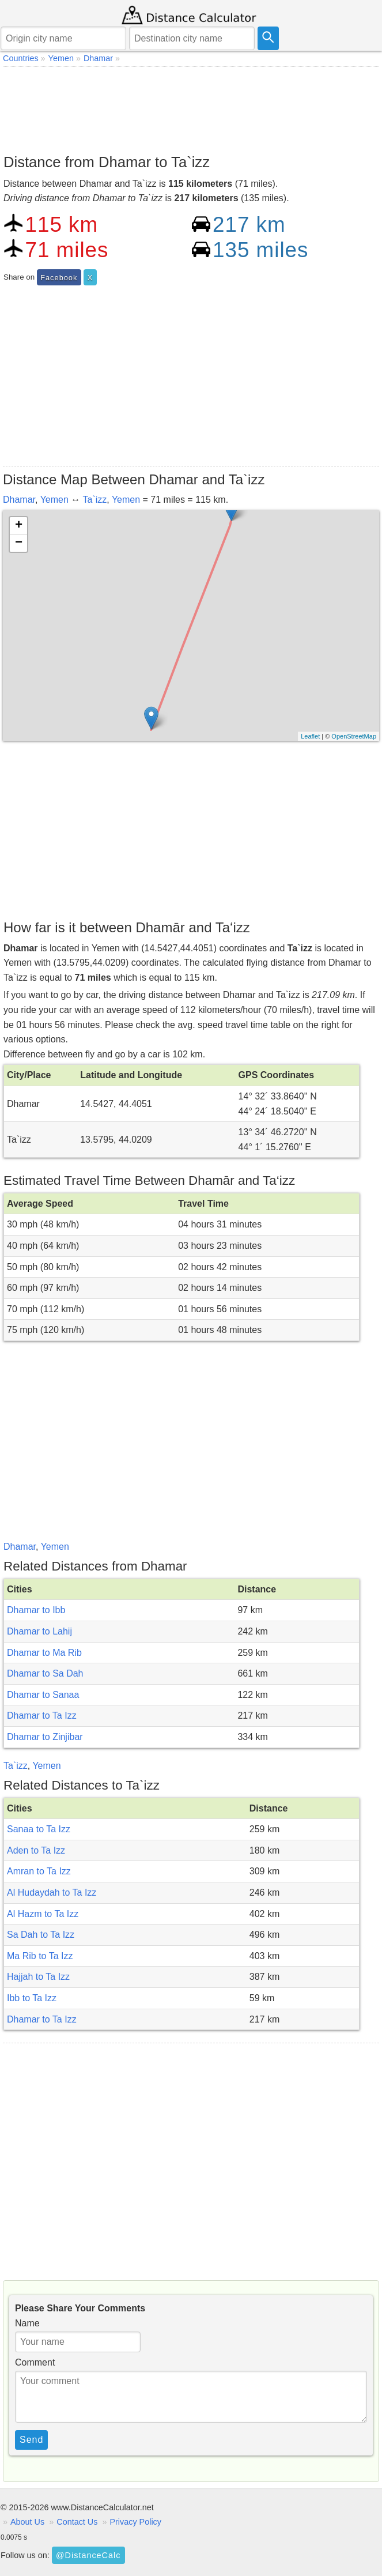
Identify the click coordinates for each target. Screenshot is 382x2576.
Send (31, 2440)
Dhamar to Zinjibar (45, 1737)
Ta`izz (94, 499)
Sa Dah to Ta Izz (40, 1934)
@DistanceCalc (88, 2555)
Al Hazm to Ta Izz (42, 1914)
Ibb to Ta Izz (31, 1998)
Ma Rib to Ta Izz (40, 1956)
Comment (35, 2362)
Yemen (54, 499)
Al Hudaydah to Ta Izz (51, 1892)
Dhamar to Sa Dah (45, 1673)
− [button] (18, 543)
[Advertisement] (191, 107)
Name (27, 2323)
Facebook (58, 277)
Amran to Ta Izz (39, 1871)
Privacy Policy (135, 2521)
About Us (27, 2521)
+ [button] (18, 525)
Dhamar (19, 499)
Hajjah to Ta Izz (38, 1977)
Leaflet (310, 736)
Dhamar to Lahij (39, 1631)
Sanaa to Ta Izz (38, 1829)
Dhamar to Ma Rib (44, 1653)
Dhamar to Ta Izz (42, 1715)
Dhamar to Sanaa (43, 1695)
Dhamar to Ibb (36, 1610)
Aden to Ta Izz (36, 1850)
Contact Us (76, 2521)
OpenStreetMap (353, 736)
